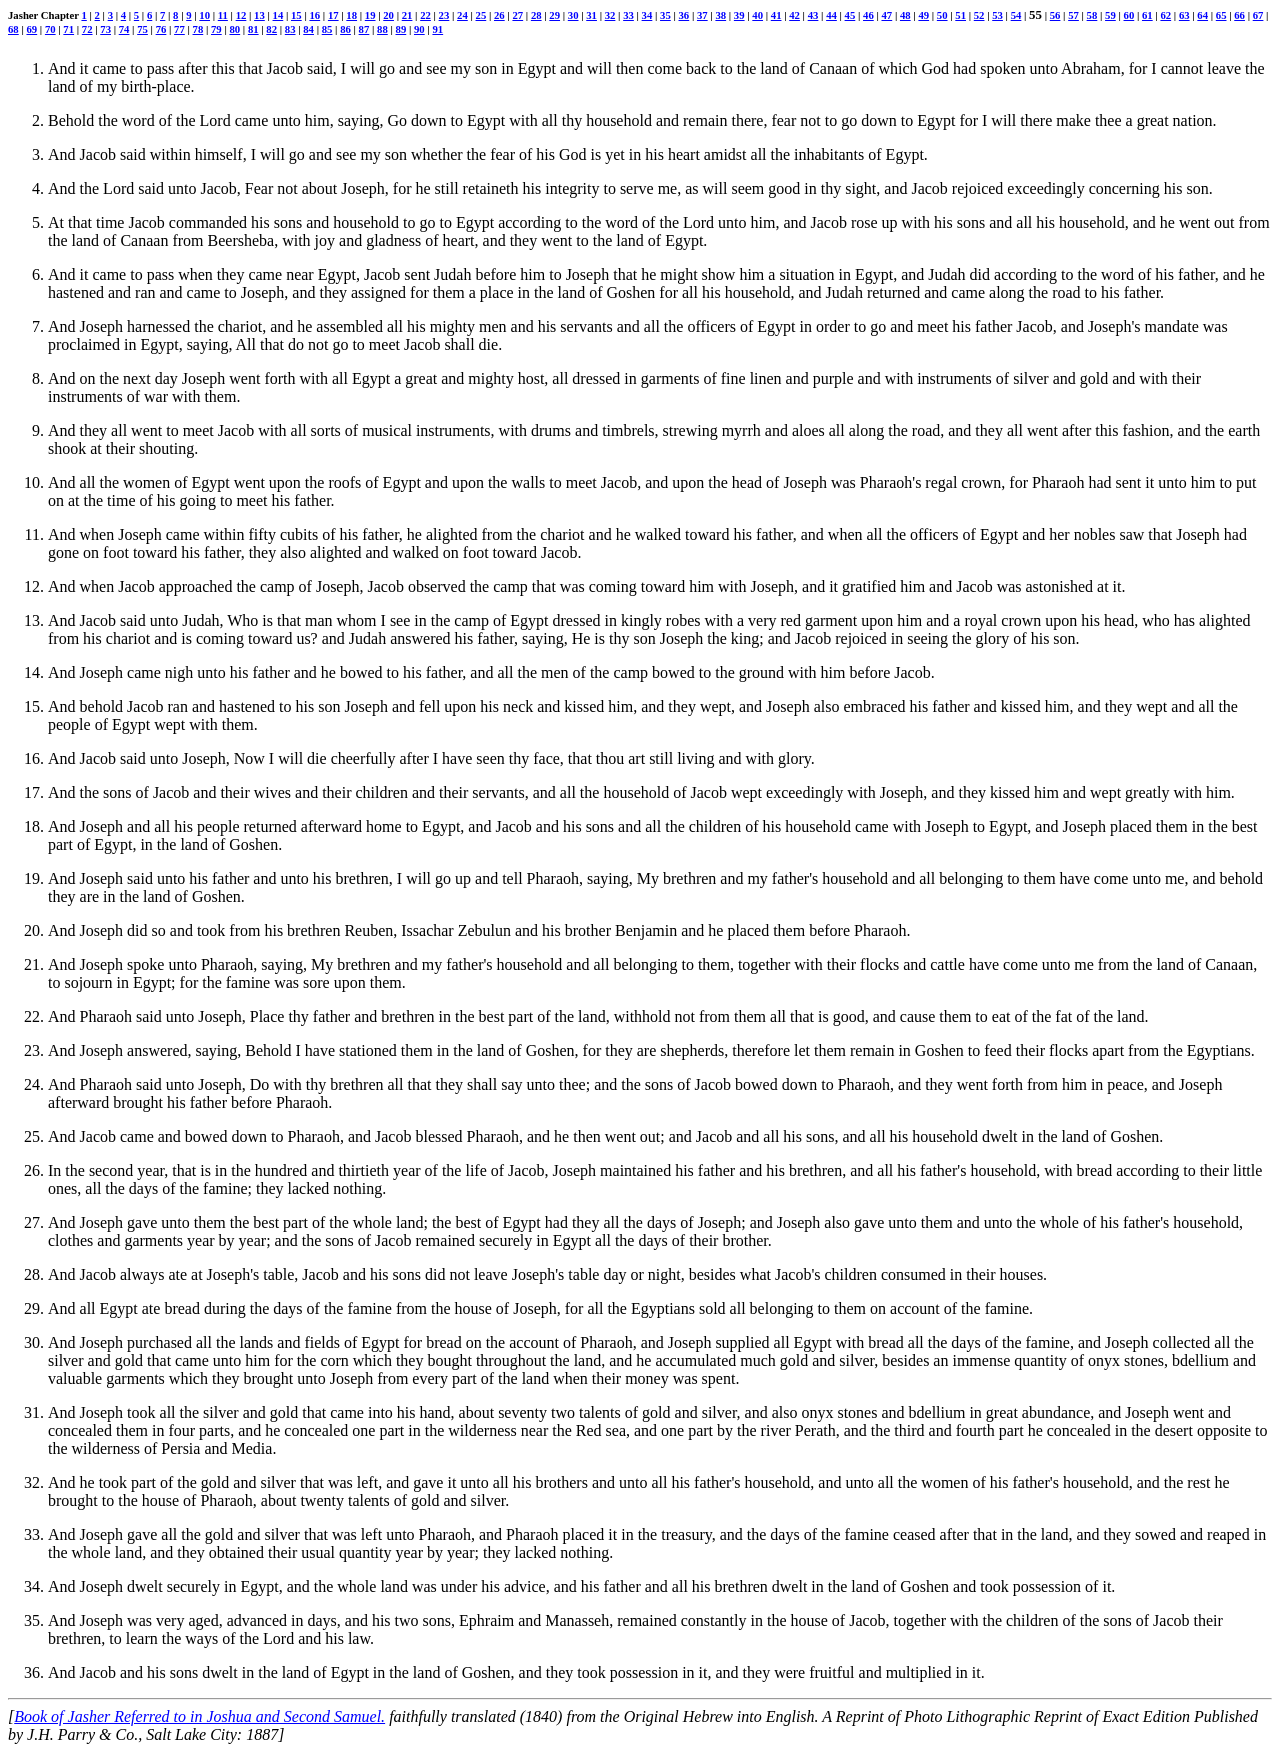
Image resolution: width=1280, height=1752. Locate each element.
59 (1110, 15)
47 (886, 15)
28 (536, 15)
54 (1016, 15)
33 (628, 15)
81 (253, 29)
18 (351, 15)
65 (1221, 15)
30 (573, 15)
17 (333, 15)
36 (684, 15)
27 (517, 15)
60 (1129, 15)
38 (720, 15)
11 (223, 15)
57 (1073, 15)
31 (591, 15)
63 (1184, 15)
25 (481, 15)
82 (271, 29)
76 (161, 29)
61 (1147, 15)
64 (1202, 15)
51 (960, 15)
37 (702, 15)
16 (314, 15)
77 (179, 29)
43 (813, 15)
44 (831, 15)
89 (401, 29)
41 (776, 15)
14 (278, 15)
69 (31, 29)
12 (241, 15)
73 (105, 29)
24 (462, 15)
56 (1055, 15)
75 (142, 29)
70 (50, 29)
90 (419, 29)
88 (382, 29)
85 (327, 29)
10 (204, 15)
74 (124, 29)
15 (296, 15)
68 (13, 29)
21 (407, 15)
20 (388, 15)
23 (444, 15)
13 (259, 15)
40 (757, 15)
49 (923, 15)
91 (437, 29)
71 (68, 29)
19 (370, 15)
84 (308, 29)
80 (234, 29)
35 (665, 15)
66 (1239, 15)
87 (364, 29)
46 (868, 15)
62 (1165, 15)
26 (499, 15)
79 (216, 29)
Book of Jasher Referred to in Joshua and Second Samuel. (199, 1716)
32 (610, 15)
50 (942, 15)
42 (794, 15)
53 (997, 15)
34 (647, 15)
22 (425, 15)
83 (290, 29)
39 (739, 15)
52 (979, 15)
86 (345, 29)
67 (1258, 15)
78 (198, 29)
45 (850, 15)
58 (1092, 15)
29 (554, 15)
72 (87, 29)
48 (905, 15)
